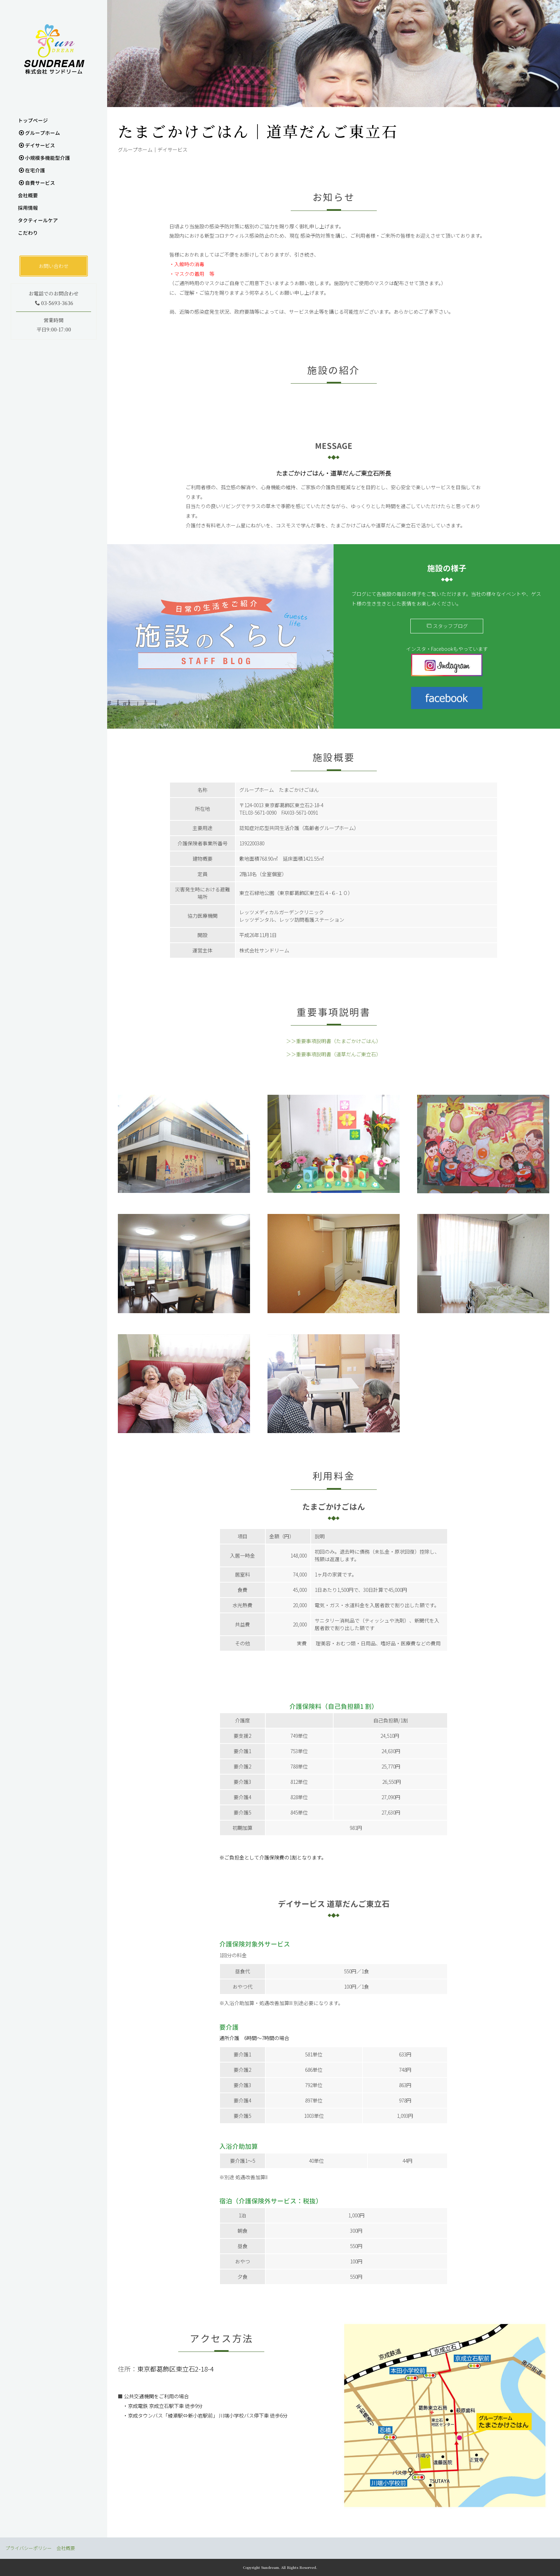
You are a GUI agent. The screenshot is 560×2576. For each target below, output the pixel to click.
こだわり (28, 232)
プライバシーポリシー (28, 2548)
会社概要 (28, 195)
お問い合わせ (54, 265)
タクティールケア (38, 220)
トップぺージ (33, 120)
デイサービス (37, 145)
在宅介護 (32, 170)
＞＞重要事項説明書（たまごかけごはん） (333, 1040)
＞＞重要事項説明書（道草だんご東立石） (333, 1054)
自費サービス (37, 182)
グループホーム (39, 133)
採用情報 (28, 207)
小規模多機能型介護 (44, 158)
